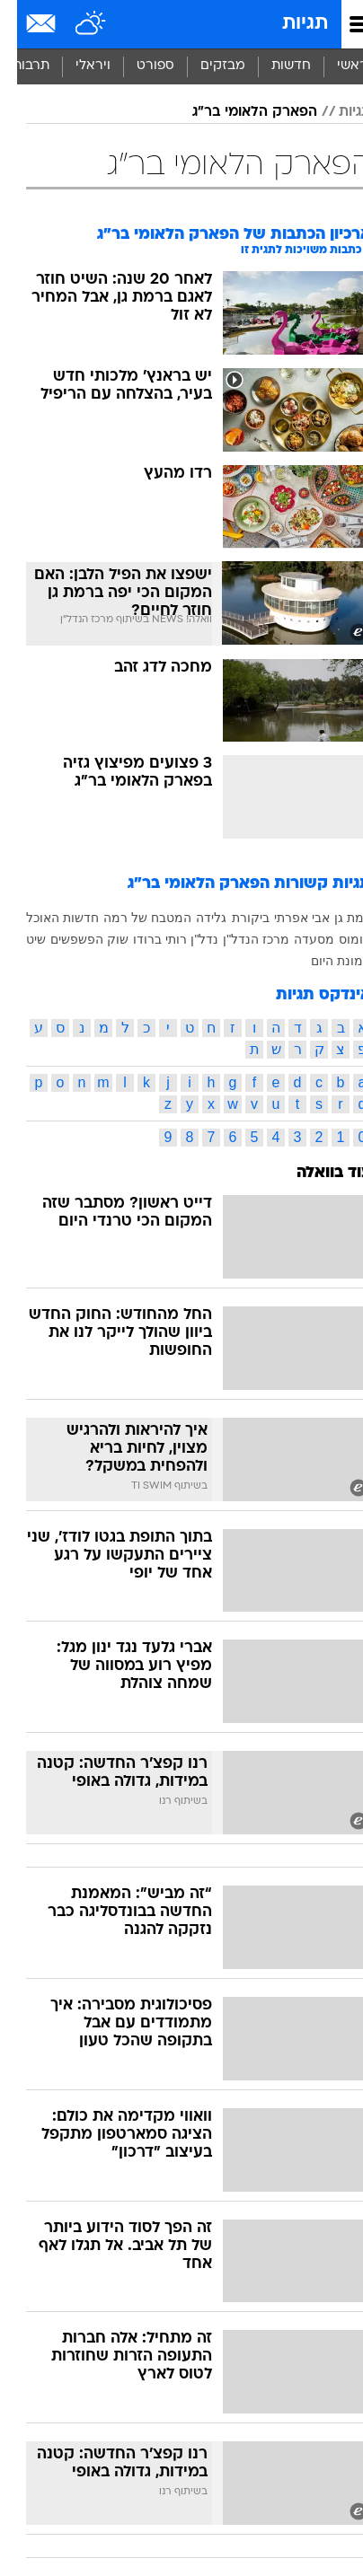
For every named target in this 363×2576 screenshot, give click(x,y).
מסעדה (297, 939)
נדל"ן (187, 939)
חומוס (338, 939)
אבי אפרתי (285, 917)
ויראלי (75, 66)
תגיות (288, 23)
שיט (19, 939)
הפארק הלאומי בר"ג (237, 112)
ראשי (335, 66)
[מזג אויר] (74, 24)
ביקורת (233, 917)
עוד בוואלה (316, 1173)
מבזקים (205, 66)
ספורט (138, 66)
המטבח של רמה (130, 917)
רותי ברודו (143, 939)
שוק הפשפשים (72, 939)
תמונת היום (324, 961)
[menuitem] (273, 66)
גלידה (194, 917)
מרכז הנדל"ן (239, 939)
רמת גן (335, 917)
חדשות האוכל (45, 917)
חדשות (274, 66)
